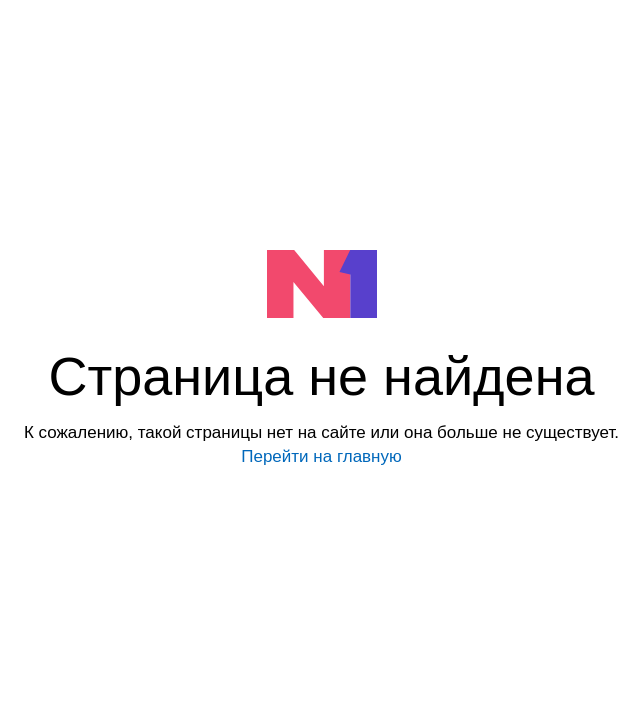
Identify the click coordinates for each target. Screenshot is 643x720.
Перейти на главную (321, 456)
